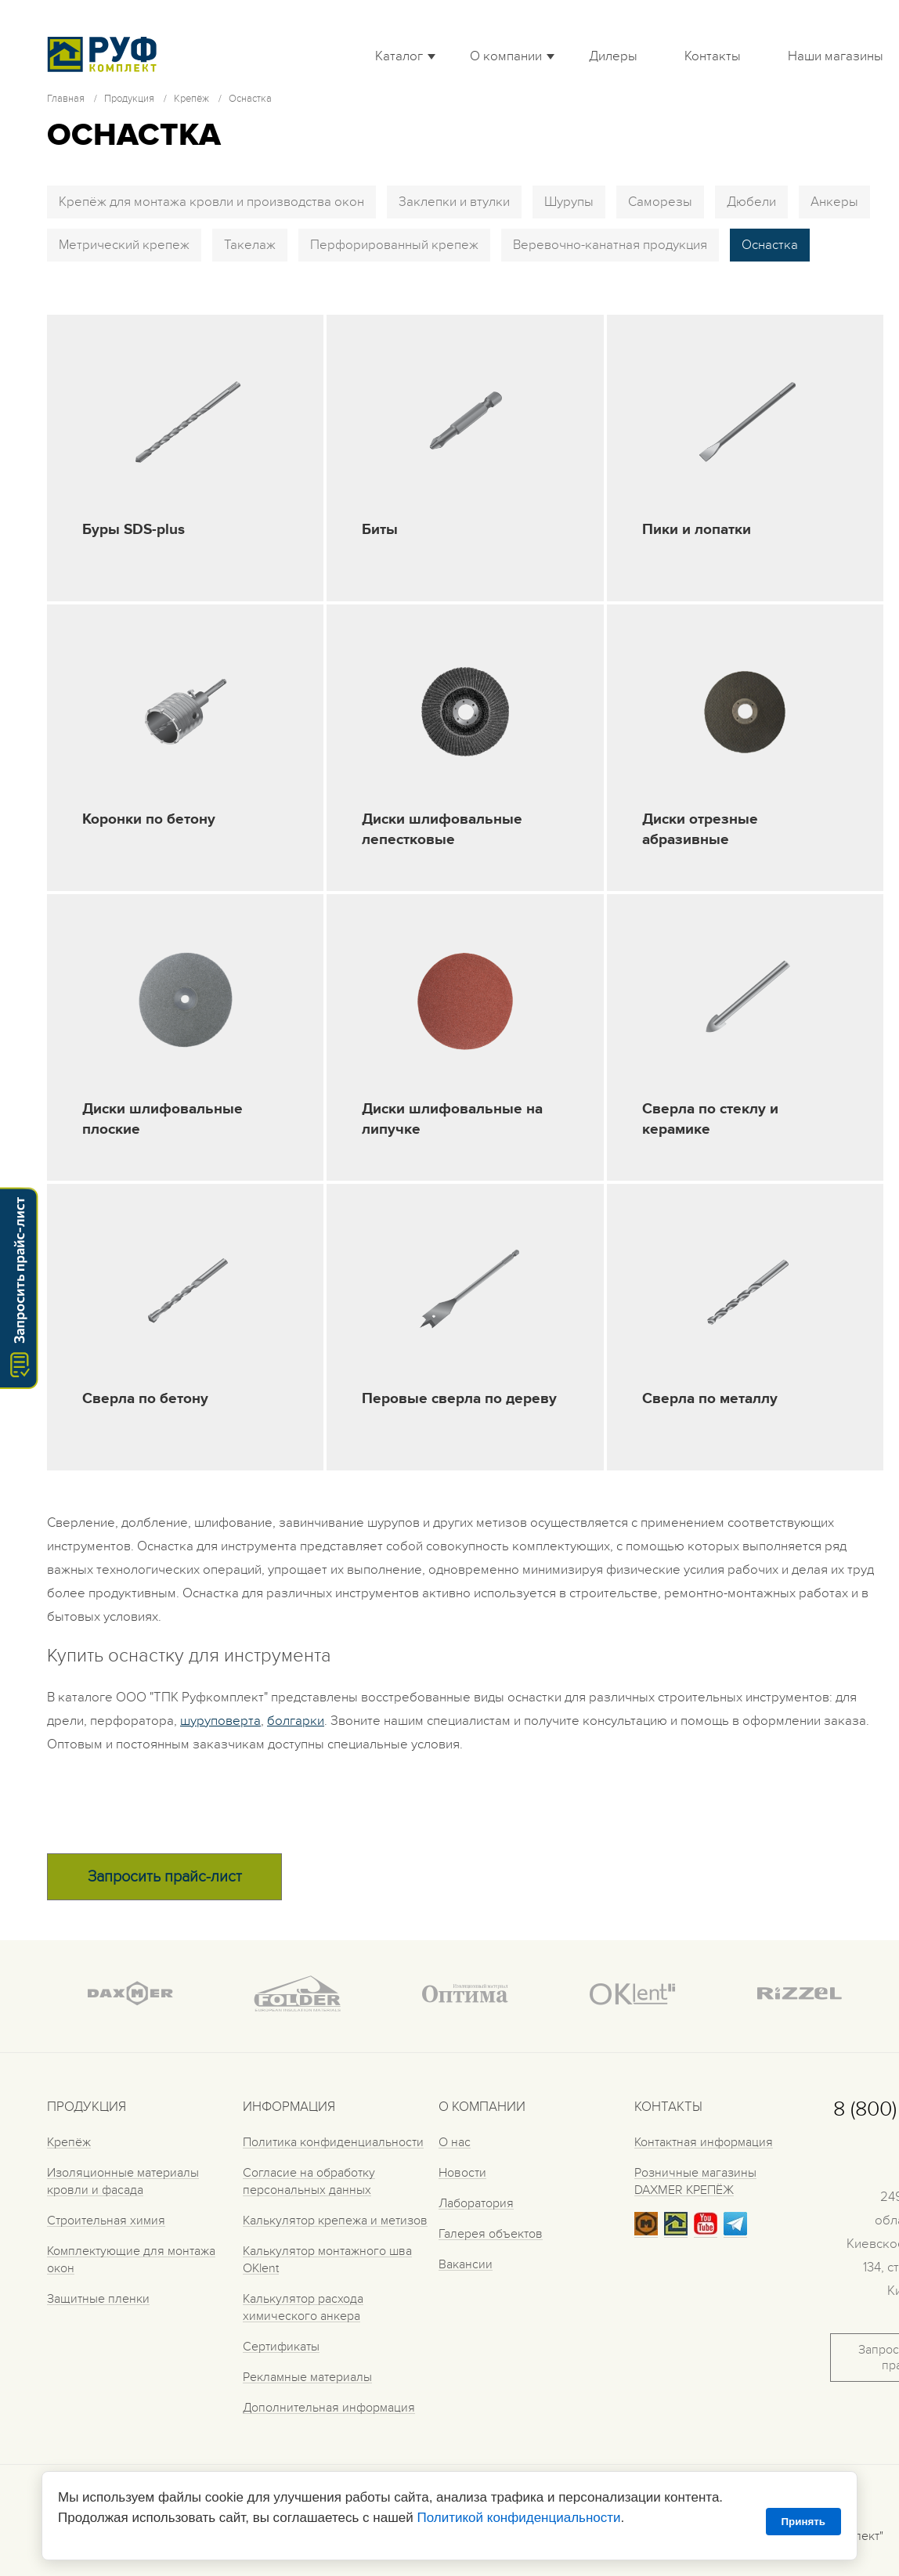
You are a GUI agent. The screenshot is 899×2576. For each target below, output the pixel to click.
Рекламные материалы (307, 2377)
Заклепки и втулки (454, 202)
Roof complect (105, 54)
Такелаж (250, 245)
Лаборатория (476, 2203)
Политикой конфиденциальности (518, 2517)
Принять (803, 2521)
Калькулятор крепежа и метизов (335, 2220)
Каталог (399, 56)
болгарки (295, 1721)
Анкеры (834, 202)
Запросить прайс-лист (165, 1876)
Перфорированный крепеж (394, 245)
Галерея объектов (491, 2234)
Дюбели (751, 202)
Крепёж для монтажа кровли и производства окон (211, 202)
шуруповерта (220, 1721)
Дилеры (613, 56)
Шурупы (569, 202)
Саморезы (660, 202)
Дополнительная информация (329, 2407)
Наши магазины (835, 56)
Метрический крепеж (124, 245)
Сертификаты (281, 2346)
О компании (506, 56)
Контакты (712, 56)
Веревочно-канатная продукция (610, 245)
